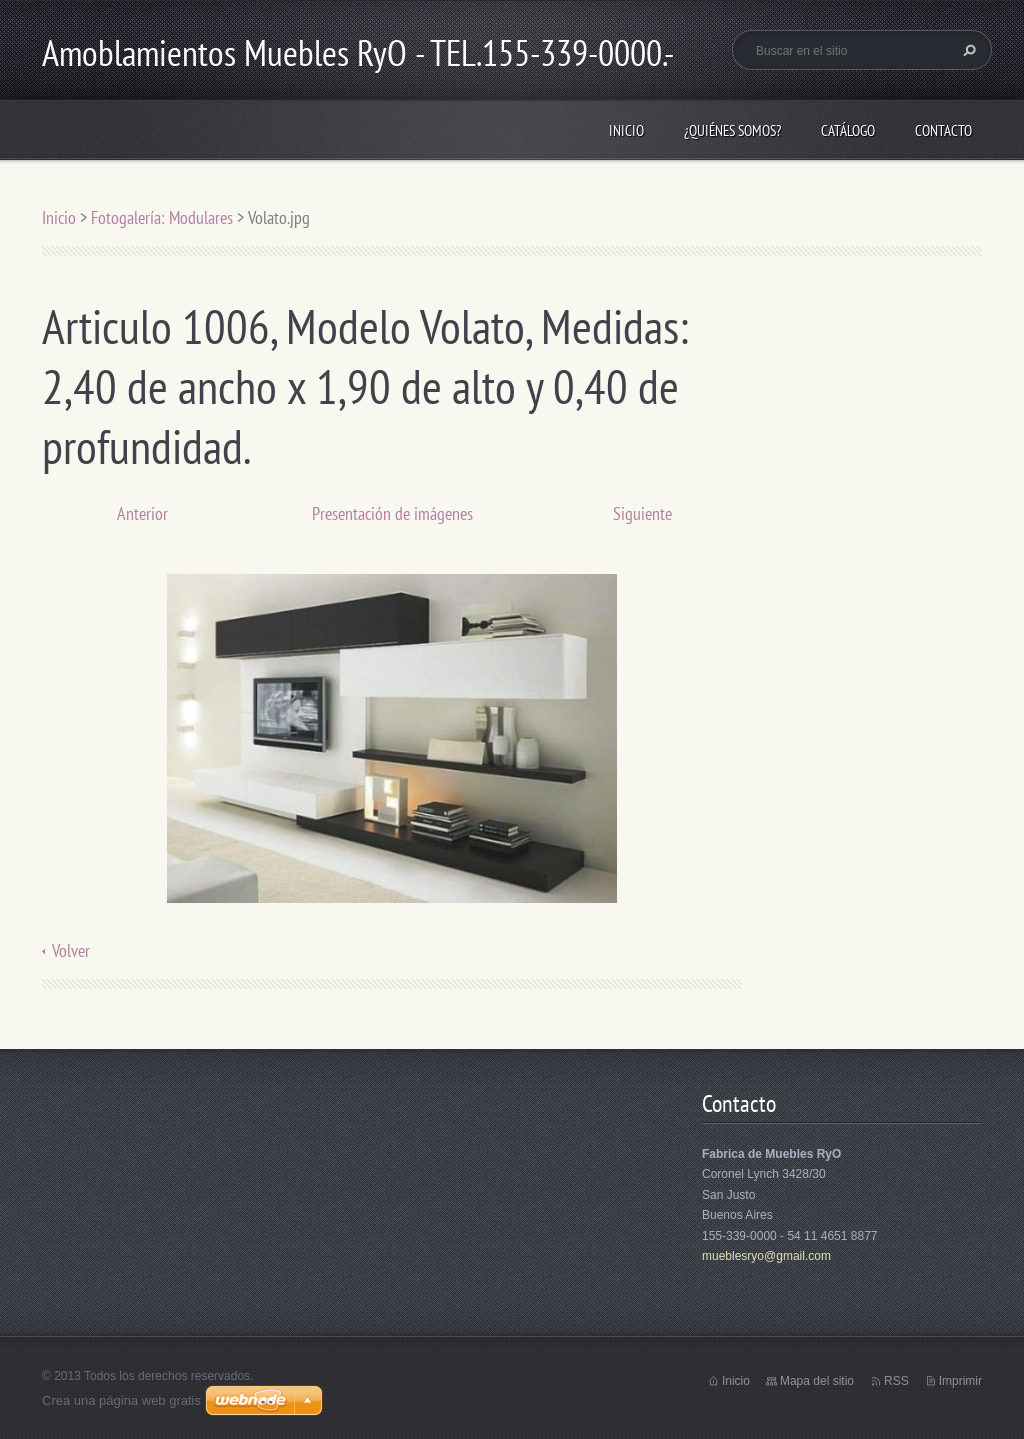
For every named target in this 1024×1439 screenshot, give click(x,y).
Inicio (626, 130)
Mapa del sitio (817, 1381)
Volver (71, 950)
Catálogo (848, 130)
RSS (896, 1381)
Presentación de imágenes (392, 513)
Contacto (943, 130)
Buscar (967, 50)
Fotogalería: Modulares (162, 217)
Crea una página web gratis (121, 1400)
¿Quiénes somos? (732, 130)
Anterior (142, 513)
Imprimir (960, 1381)
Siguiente (642, 513)
